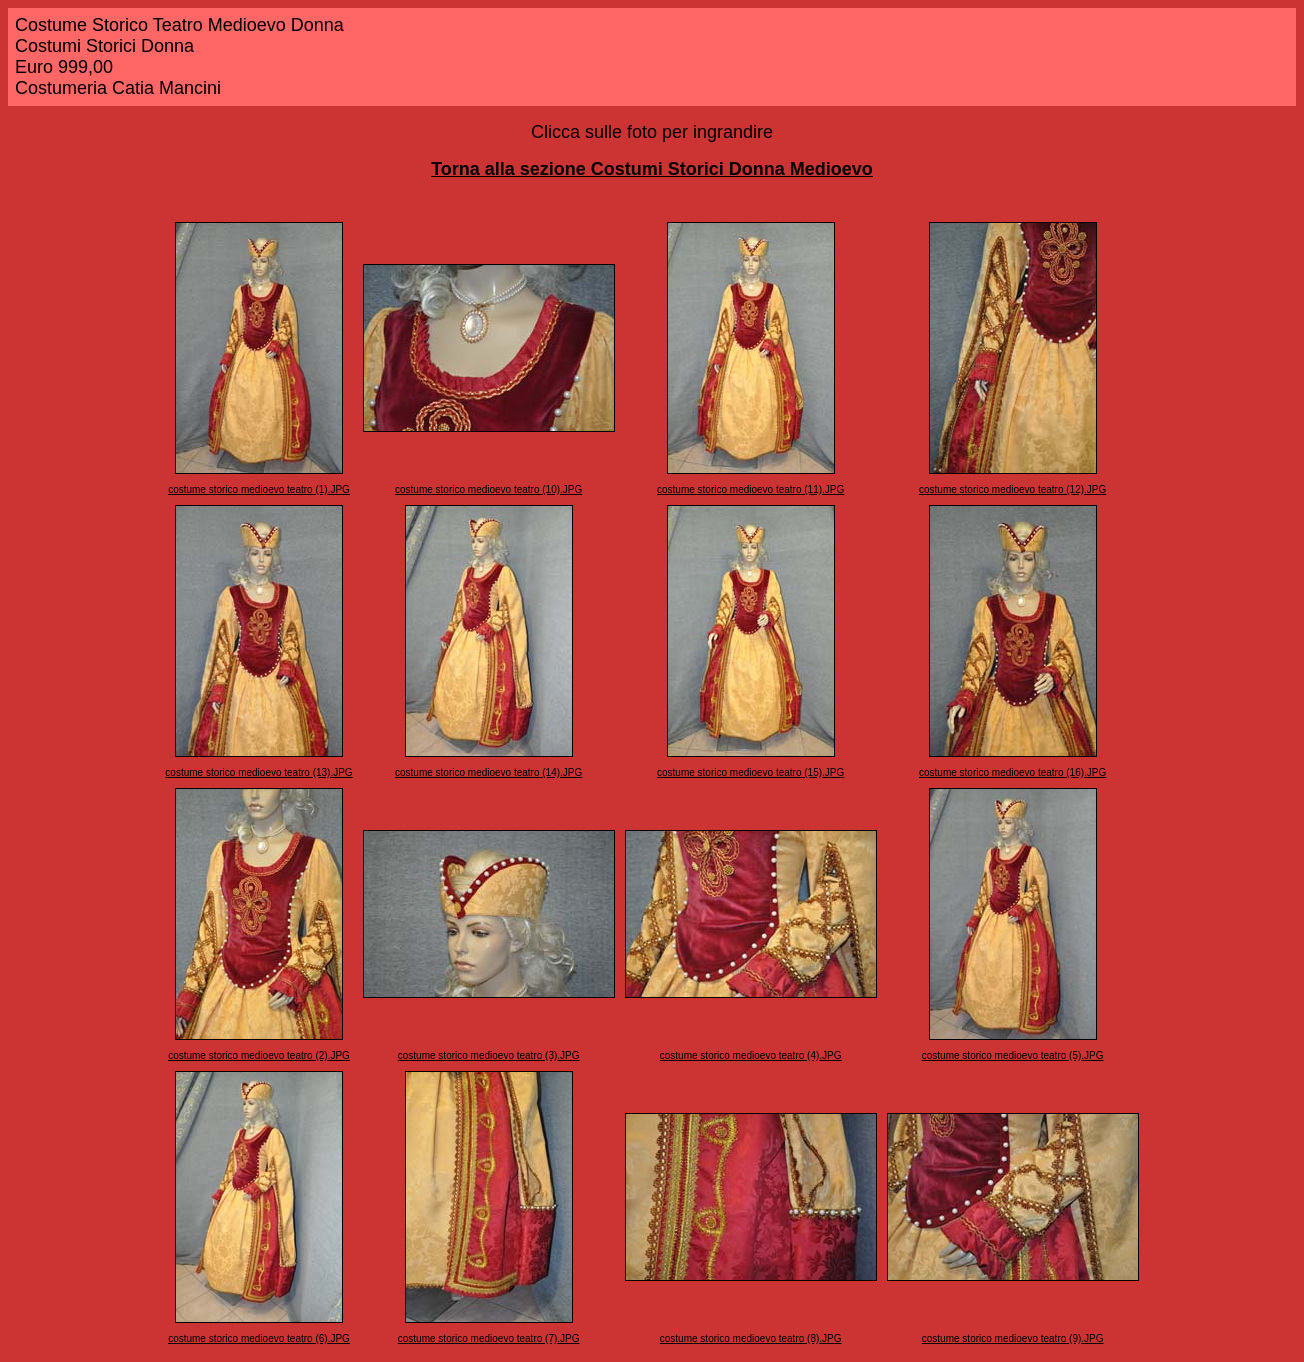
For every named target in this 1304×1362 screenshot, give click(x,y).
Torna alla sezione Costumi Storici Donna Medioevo (652, 169)
